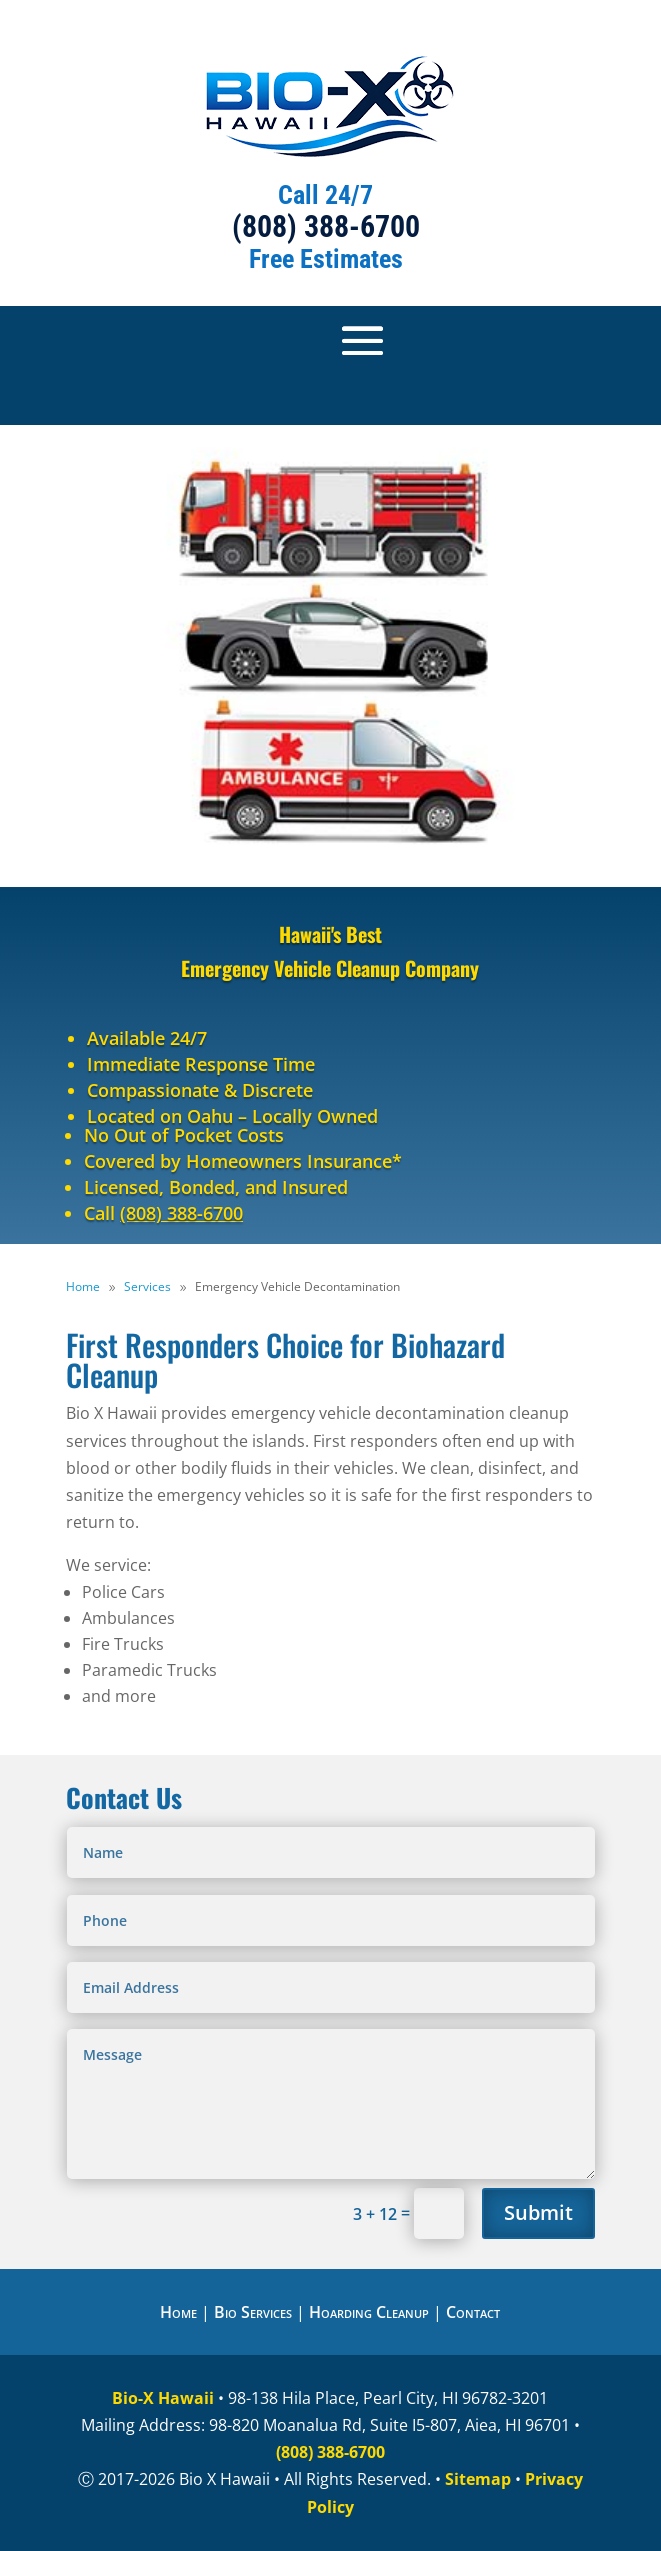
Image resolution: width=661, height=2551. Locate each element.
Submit (538, 2212)
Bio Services (253, 2312)
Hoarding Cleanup (369, 2312)
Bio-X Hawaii (163, 2398)
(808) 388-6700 (326, 226)
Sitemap (478, 2479)
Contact (473, 2312)
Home (178, 2312)
